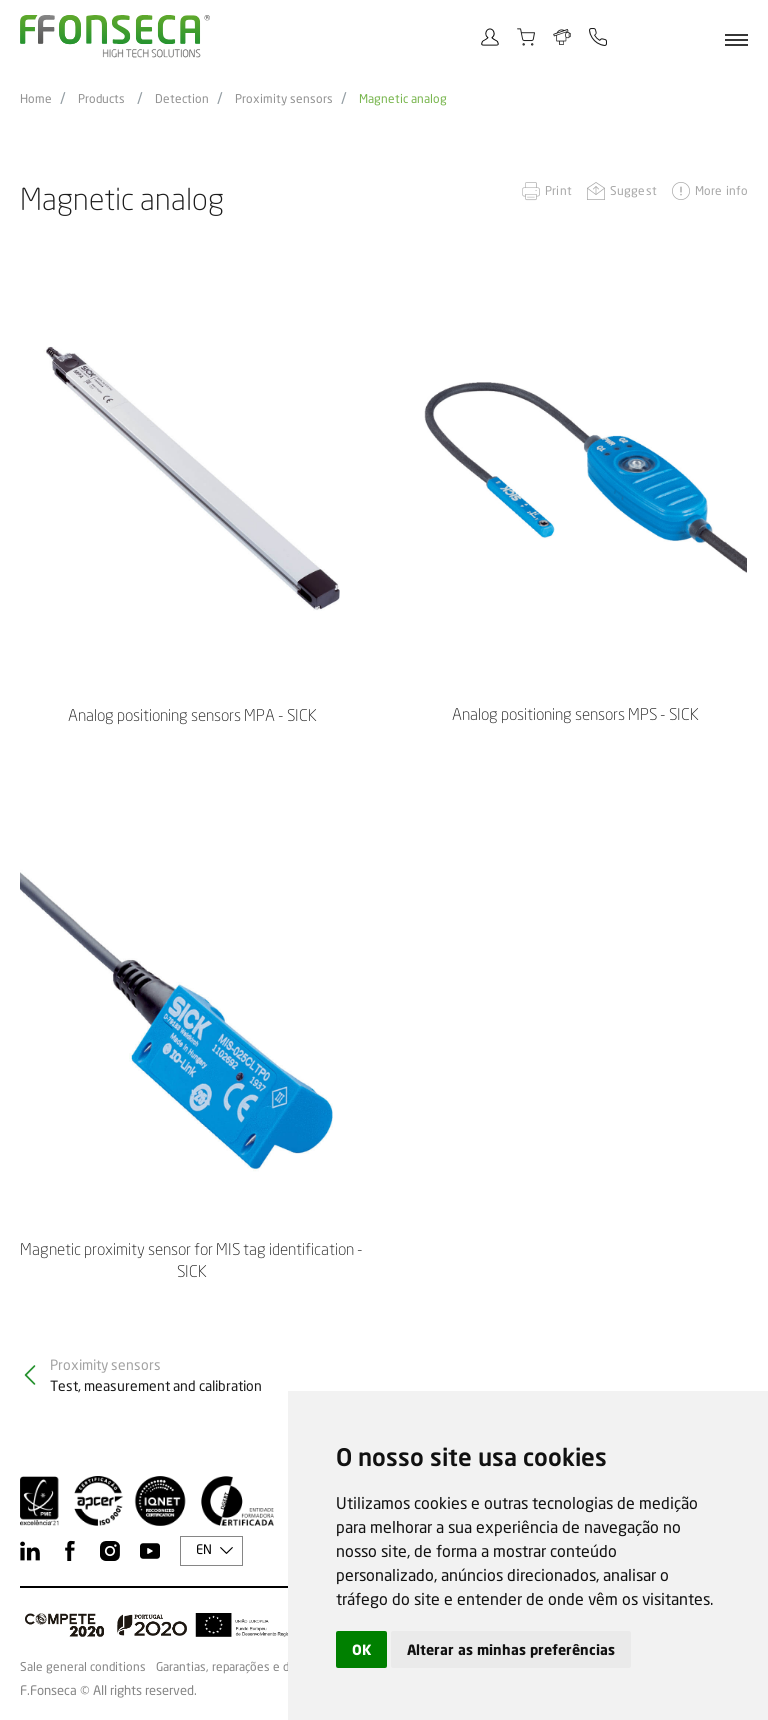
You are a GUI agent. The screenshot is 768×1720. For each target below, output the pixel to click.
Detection (182, 99)
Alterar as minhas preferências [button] (511, 1649)
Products (101, 99)
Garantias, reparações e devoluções (250, 1667)
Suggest (633, 190)
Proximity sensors (284, 99)
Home (36, 99)
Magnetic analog (403, 99)
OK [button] (361, 1649)
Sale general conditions (83, 1667)
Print (558, 190)
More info (721, 190)
